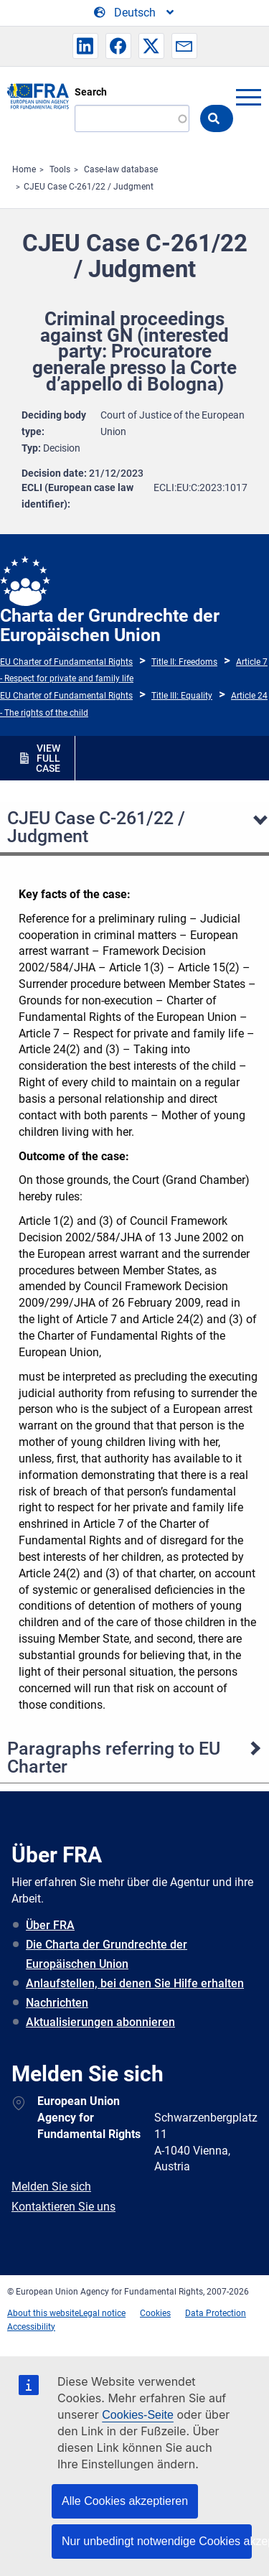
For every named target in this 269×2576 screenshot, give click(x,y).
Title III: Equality (181, 696)
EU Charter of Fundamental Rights (66, 662)
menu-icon (248, 97)
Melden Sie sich (51, 2186)
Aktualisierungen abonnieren (100, 2022)
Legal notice (102, 2313)
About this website (43, 2313)
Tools (59, 169)
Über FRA (50, 1925)
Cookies (155, 2313)
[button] (85, 46)
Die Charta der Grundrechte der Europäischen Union (106, 1954)
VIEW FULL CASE (48, 758)
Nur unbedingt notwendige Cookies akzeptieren (157, 2541)
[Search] (132, 118)
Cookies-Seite (138, 2415)
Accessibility (31, 2327)
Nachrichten (57, 2003)
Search (91, 92)
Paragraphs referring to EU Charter (113, 1757)
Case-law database (121, 169)
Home (24, 169)
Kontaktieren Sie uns (63, 2206)
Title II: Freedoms (184, 662)
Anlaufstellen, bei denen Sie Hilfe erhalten (135, 1983)
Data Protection (215, 2313)
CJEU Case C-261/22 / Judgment (89, 187)
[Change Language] (135, 13)
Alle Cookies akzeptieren (125, 2501)
